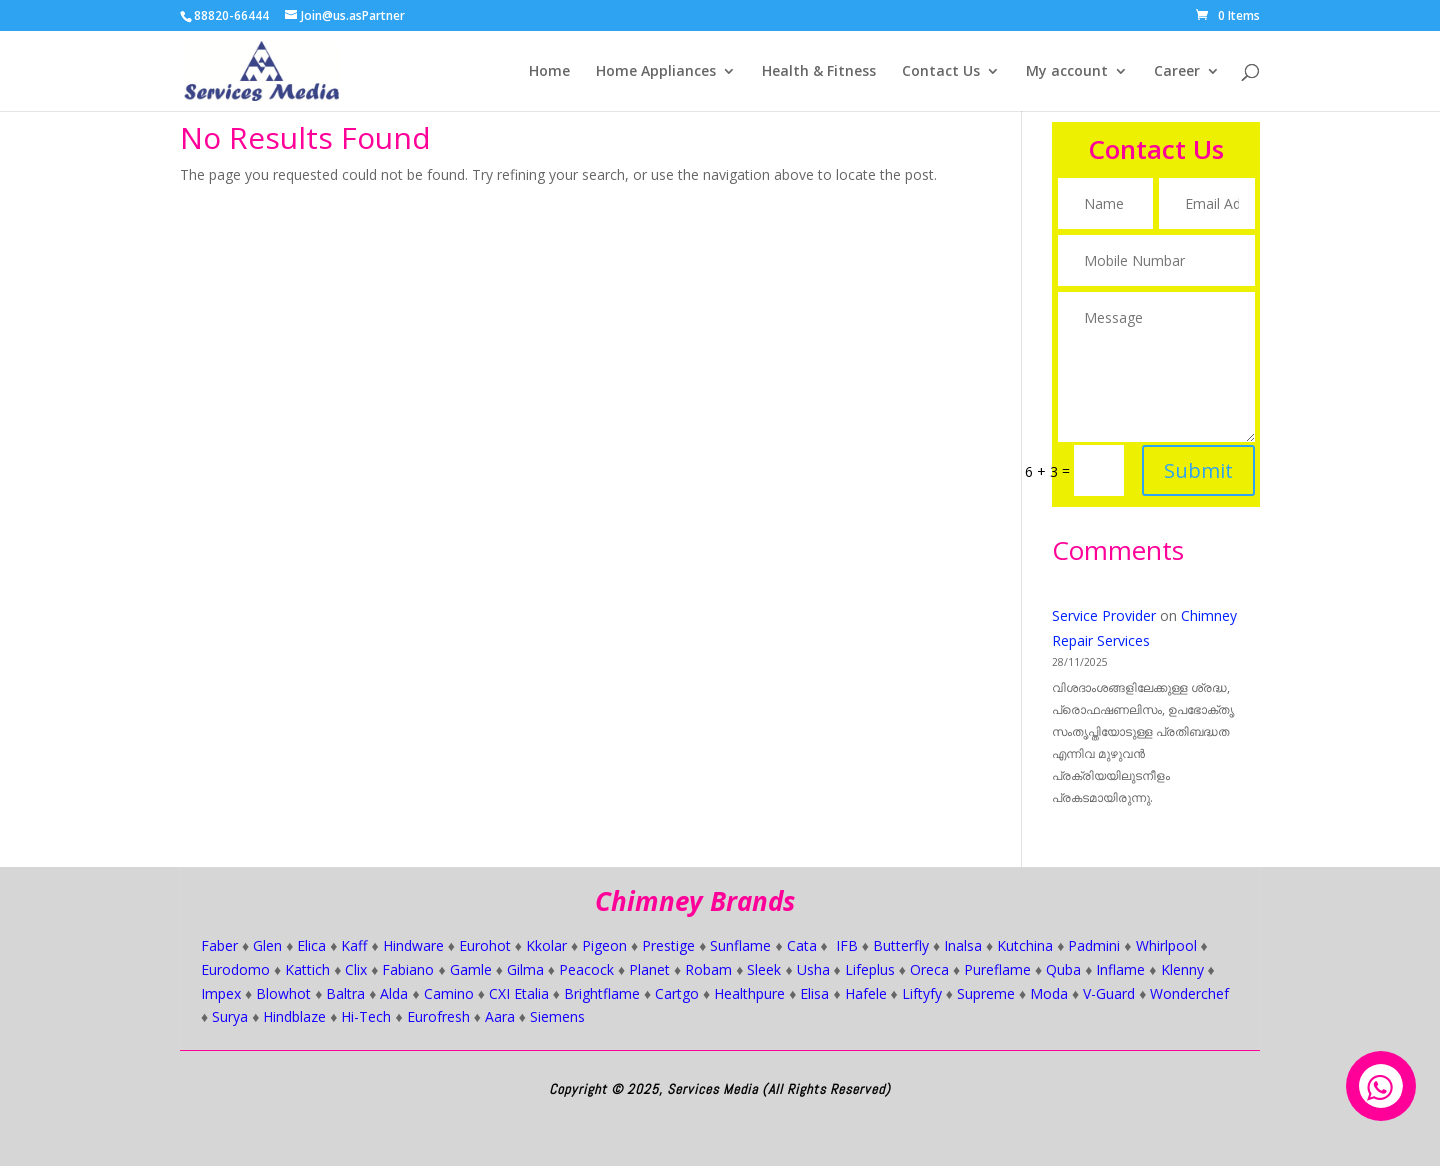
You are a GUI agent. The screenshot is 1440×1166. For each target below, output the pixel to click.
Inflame (1120, 969)
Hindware (413, 945)
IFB (847, 945)
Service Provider (1104, 615)
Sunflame (740, 945)
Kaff (354, 945)
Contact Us (941, 72)
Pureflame (997, 969)
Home (549, 72)
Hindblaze (294, 1016)
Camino (449, 993)
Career (1177, 72)
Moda (1049, 993)
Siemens (557, 1016)
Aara (500, 1016)
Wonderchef (1189, 993)
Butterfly (901, 945)
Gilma (525, 969)
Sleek (764, 969)
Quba (1063, 969)
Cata (802, 945)
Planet (649, 969)
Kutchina (1025, 945)
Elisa (814, 993)
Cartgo (677, 993)
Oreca (929, 969)
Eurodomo (235, 969)
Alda (394, 993)
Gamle (471, 969)
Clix (356, 969)
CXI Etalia (519, 993)
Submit (1194, 455)
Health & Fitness (819, 72)
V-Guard (1109, 993)
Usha (813, 969)
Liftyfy (922, 993)
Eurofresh (438, 1016)
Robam (708, 969)
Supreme (986, 993)
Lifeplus (870, 969)
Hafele (866, 993)
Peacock (586, 969)
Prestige (668, 945)
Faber (219, 945)
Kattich (307, 969)
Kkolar (546, 945)
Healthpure (749, 993)
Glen (267, 945)
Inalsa (963, 945)
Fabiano (408, 969)
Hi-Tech (366, 1016)
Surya (230, 1016)
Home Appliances (656, 72)
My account (1067, 72)
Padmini (1094, 945)
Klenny (1182, 969)
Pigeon (604, 945)
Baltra (345, 993)
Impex (221, 993)
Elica (311, 945)
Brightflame (602, 993)
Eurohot (485, 945)
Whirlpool (1166, 945)
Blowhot (283, 993)
